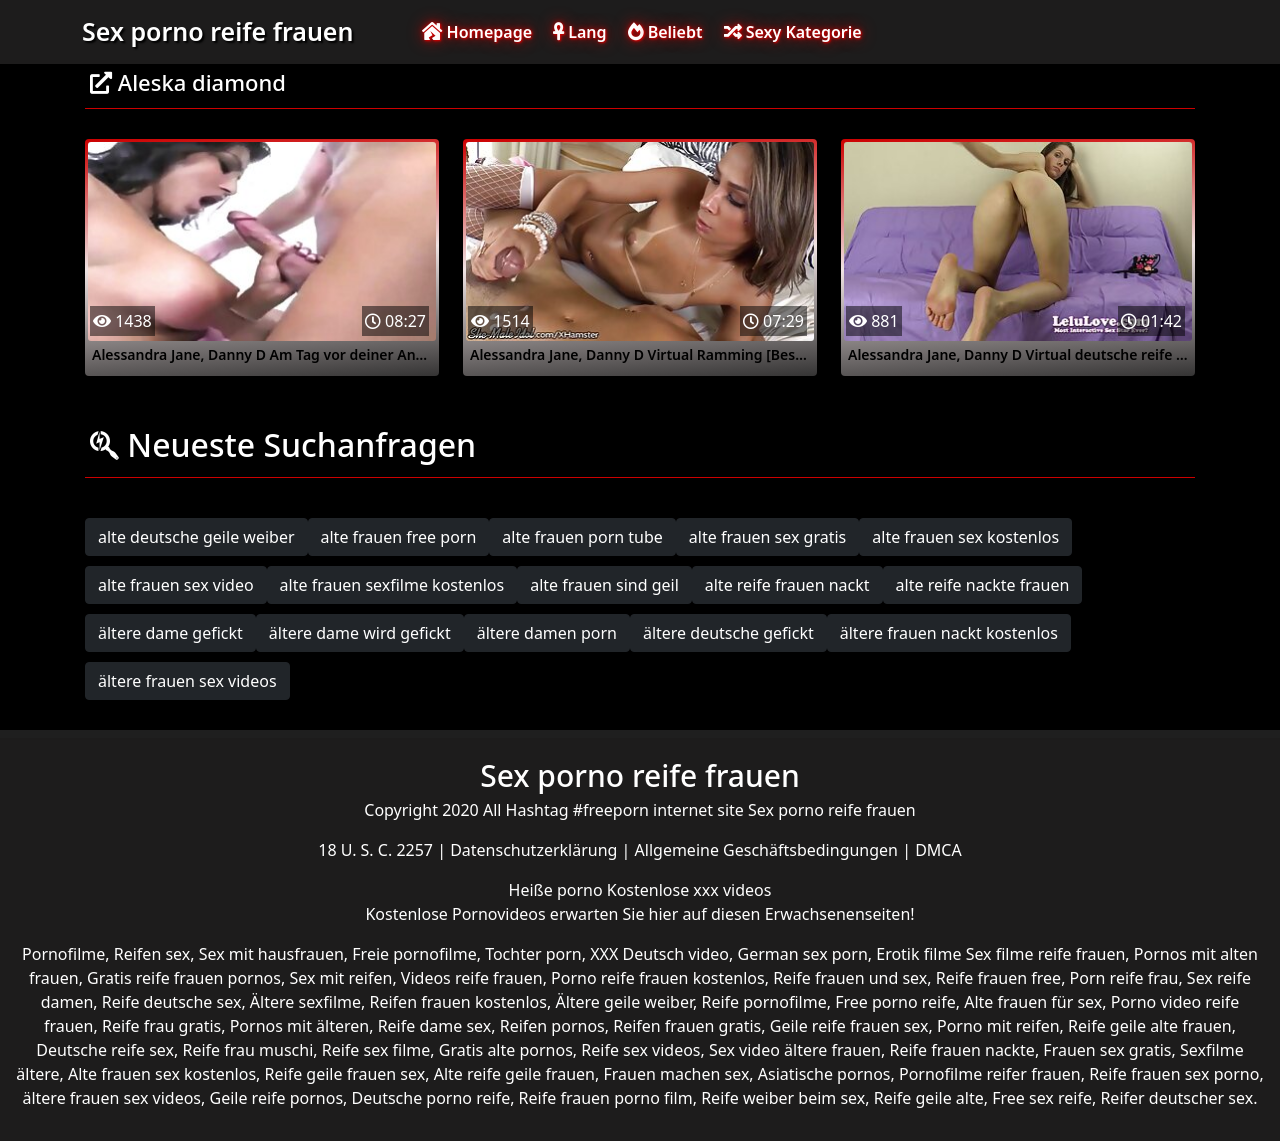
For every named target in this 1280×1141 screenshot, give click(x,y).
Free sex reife (1042, 1098)
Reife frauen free (998, 978)
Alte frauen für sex (1033, 1002)
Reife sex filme (376, 1050)
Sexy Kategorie (793, 32)
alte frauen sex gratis (767, 537)
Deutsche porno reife (431, 1098)
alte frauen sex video (176, 585)
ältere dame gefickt (170, 633)
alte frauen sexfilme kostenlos (392, 585)
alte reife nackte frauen (983, 585)
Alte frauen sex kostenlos (162, 1074)
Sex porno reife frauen (217, 31)
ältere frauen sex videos (187, 681)
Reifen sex (152, 954)
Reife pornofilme (763, 1002)
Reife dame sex (435, 1026)
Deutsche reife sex (105, 1050)
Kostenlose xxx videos (689, 890)
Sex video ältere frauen (795, 1050)
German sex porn (803, 954)
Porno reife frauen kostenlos (658, 978)
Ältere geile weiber (624, 1002)
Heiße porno (558, 890)
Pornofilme (63, 954)
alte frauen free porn (399, 537)
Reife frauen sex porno (1174, 1074)
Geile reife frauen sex (849, 1026)
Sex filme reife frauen (1046, 954)
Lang (579, 32)
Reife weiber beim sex (783, 1098)
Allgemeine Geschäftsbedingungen (769, 850)
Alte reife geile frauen (514, 1074)
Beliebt (665, 32)
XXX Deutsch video (659, 954)
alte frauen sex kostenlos (965, 537)
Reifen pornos (552, 1026)
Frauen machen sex (676, 1074)
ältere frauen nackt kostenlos (949, 633)
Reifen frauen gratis (687, 1026)
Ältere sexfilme (305, 1002)
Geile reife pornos (276, 1098)
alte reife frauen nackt (787, 585)
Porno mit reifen (998, 1026)
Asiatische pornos (824, 1074)
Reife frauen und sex (850, 978)
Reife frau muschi (247, 1050)
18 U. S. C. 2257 (377, 850)
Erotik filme (918, 954)
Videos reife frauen (472, 978)
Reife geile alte (929, 1098)
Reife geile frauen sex (345, 1074)
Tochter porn (533, 954)
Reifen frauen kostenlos (458, 1002)
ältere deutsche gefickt (728, 633)
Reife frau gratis (161, 1026)
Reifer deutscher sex (1176, 1098)
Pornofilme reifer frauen (990, 1074)
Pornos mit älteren (300, 1026)
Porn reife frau (1124, 978)
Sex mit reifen (340, 978)
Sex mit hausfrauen (271, 954)
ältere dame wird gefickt (360, 633)
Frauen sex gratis (1107, 1050)
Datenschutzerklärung (535, 850)
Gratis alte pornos (506, 1050)
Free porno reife (895, 1002)
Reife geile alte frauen (1150, 1026)
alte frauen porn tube (582, 537)
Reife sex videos (640, 1050)
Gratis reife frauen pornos (184, 978)
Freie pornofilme (414, 954)
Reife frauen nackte (961, 1050)
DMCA (938, 850)
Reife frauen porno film (606, 1098)
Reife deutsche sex (172, 1002)
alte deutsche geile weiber (196, 537)
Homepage (477, 32)
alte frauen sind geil (604, 585)
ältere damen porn (547, 633)
